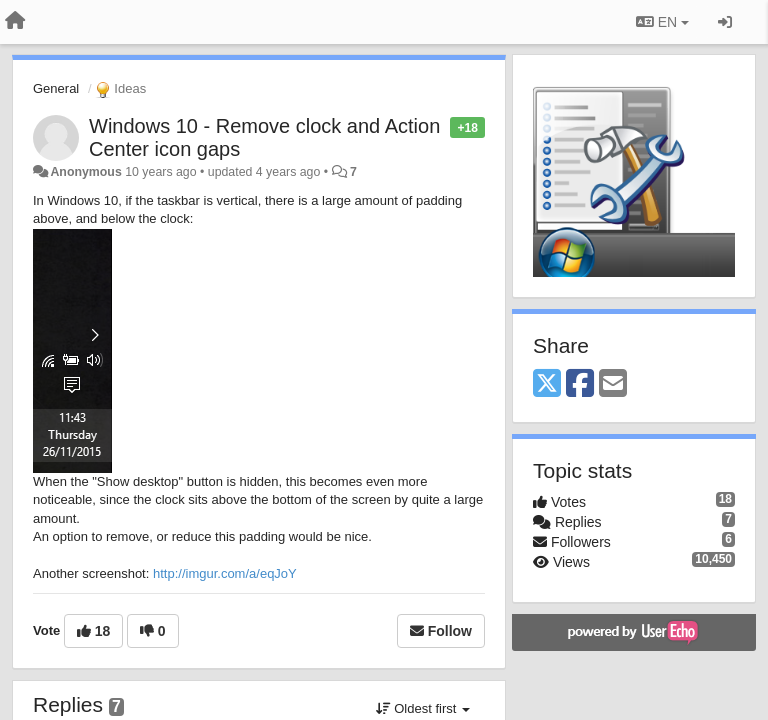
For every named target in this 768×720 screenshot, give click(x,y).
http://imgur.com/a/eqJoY (225, 573)
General (56, 88)
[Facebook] (580, 384)
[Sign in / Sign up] (725, 22)
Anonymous (85, 172)
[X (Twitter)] (547, 384)
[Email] (613, 384)
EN (662, 22)
